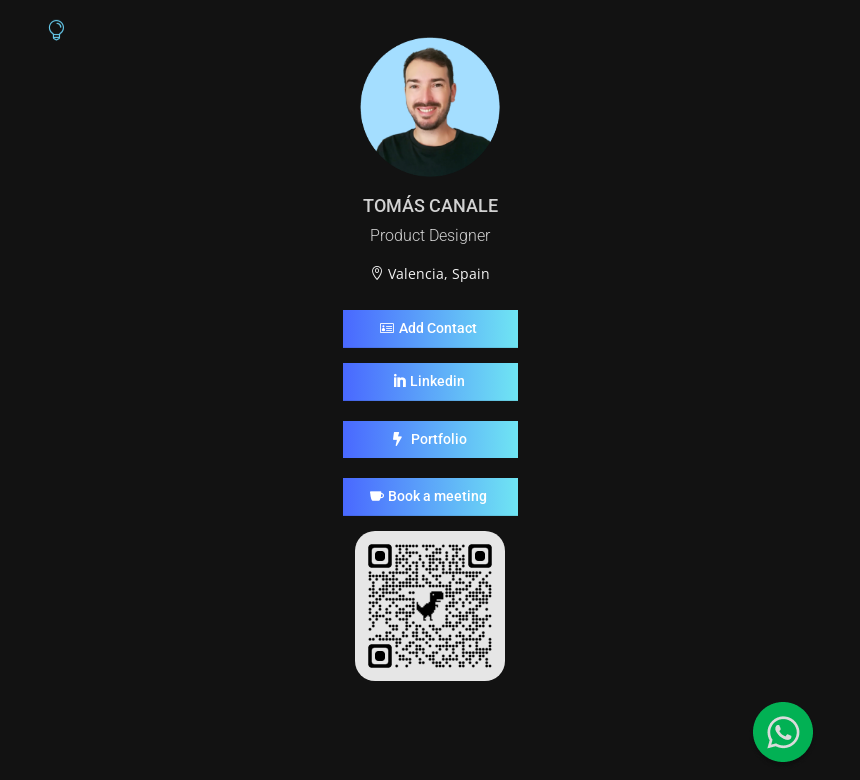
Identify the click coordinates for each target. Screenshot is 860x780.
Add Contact (438, 328)
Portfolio (439, 439)
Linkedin (437, 381)
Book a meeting (437, 496)
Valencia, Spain (439, 273)
